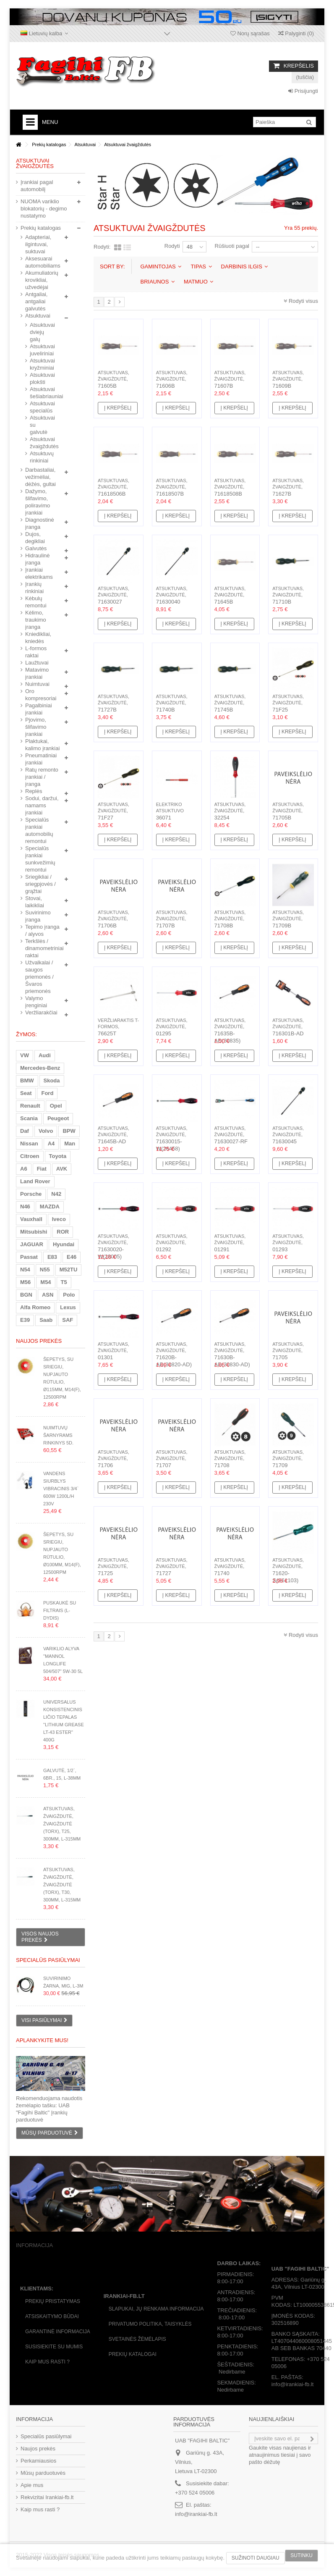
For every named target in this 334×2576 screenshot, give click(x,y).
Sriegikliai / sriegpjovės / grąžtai (40, 884)
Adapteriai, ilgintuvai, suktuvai (38, 244)
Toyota (58, 1156)
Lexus (68, 1307)
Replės (33, 791)
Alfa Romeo (35, 1307)
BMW (27, 1080)
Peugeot (58, 1118)
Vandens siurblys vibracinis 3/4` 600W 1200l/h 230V (60, 1488)
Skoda (52, 1080)
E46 (71, 1257)
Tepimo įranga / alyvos (42, 930)
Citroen (29, 1156)
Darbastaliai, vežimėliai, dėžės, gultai (40, 477)
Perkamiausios (38, 2461)
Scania (29, 1118)
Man (69, 1143)
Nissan (29, 1143)
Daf (24, 1131)
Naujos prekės (39, 1341)
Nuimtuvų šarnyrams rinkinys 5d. (58, 1435)
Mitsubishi (33, 1232)
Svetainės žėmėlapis (137, 2339)
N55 (45, 1269)
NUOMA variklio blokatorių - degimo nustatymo (44, 208)
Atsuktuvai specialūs (38, 407)
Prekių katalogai (133, 2354)
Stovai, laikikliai (34, 902)
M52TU (69, 1269)
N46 (25, 1206)
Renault (30, 1106)
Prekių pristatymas (52, 2301)
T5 (64, 1282)
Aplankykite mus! (42, 2040)
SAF (67, 1320)
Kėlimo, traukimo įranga (35, 619)
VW (24, 1055)
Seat (25, 1093)
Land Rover (35, 1181)
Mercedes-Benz (40, 1068)
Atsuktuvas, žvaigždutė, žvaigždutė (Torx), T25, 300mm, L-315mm (62, 1823)
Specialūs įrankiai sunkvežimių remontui (40, 859)
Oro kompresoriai (40, 694)
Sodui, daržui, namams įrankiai (42, 805)
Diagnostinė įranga (39, 523)
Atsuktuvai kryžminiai (38, 364)
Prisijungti (303, 91)
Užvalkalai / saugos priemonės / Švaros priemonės (39, 976)
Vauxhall (31, 1219)
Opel (56, 1106)
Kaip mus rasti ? (47, 2362)
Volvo (46, 1131)
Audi (45, 1055)
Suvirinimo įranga (38, 916)
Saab (45, 1320)
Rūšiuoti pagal (232, 246)
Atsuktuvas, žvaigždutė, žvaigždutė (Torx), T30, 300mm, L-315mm (62, 1884)
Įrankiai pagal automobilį (37, 185)
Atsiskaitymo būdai (52, 2316)
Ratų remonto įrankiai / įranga (41, 777)
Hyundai (63, 1244)
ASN (47, 1295)
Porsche (31, 1194)
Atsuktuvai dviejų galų (38, 332)
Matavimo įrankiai (37, 673)
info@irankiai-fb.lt (196, 2514)
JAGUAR (31, 1244)
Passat (29, 1257)
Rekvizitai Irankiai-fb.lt (47, 2497)
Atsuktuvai (37, 315)
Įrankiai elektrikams (39, 573)
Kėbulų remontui (36, 602)
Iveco (59, 1219)
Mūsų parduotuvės (43, 2473)
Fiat (42, 1169)
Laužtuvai (37, 662)
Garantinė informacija (57, 2331)
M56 (25, 1282)
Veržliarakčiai (41, 1012)
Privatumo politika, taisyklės (150, 2324)
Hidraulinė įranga (37, 559)
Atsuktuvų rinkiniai (38, 457)
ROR (63, 1232)
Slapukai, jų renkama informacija (156, 2309)
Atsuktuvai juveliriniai (38, 350)
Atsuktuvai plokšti (38, 378)
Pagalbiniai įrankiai (38, 709)
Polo (69, 1295)
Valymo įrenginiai (36, 1001)
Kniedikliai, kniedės (38, 637)
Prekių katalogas (41, 228)
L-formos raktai (36, 652)
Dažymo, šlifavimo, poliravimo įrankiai (37, 502)
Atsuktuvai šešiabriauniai (38, 392)
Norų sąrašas (250, 33)
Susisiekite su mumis (54, 2347)
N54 (25, 1269)
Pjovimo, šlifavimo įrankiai (36, 727)
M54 (45, 1282)
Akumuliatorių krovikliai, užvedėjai (41, 280)
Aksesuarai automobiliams (42, 262)
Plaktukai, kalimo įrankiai (42, 744)
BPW (69, 1131)
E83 (52, 1257)
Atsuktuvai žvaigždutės (38, 442)
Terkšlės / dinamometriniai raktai (42, 948)
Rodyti (172, 246)
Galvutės (36, 548)
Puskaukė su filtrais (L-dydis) (59, 1610)
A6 (23, 1169)
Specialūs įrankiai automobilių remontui (39, 830)
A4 (51, 1143)
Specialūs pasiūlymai (48, 1960)
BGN (26, 1295)
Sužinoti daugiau (255, 2558)
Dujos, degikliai (35, 537)
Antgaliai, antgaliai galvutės (36, 301)
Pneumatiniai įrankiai (41, 759)
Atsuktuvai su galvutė (38, 425)
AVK (61, 1169)
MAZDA (50, 1206)
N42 (56, 1194)
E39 (25, 1320)
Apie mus (32, 2485)
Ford (47, 1093)
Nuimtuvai (37, 684)
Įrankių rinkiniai (34, 587)
